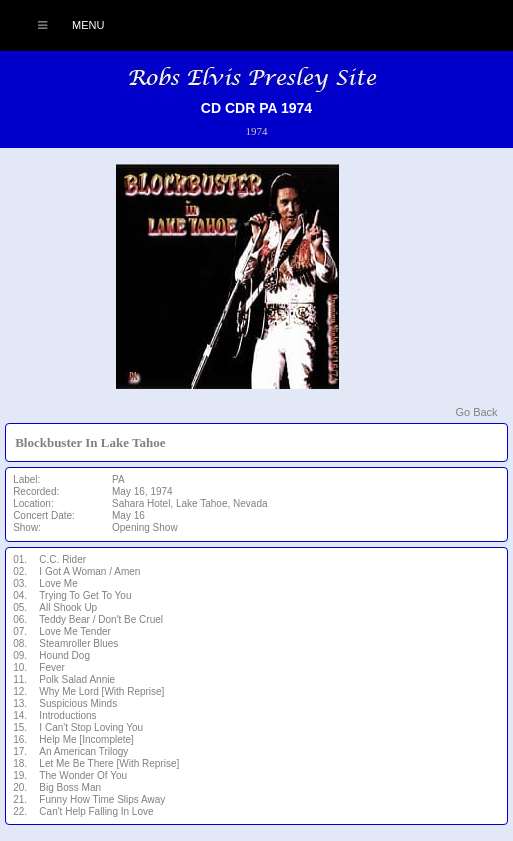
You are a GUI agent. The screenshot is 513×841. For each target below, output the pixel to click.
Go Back (476, 412)
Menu (60, 25)
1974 (256, 131)
